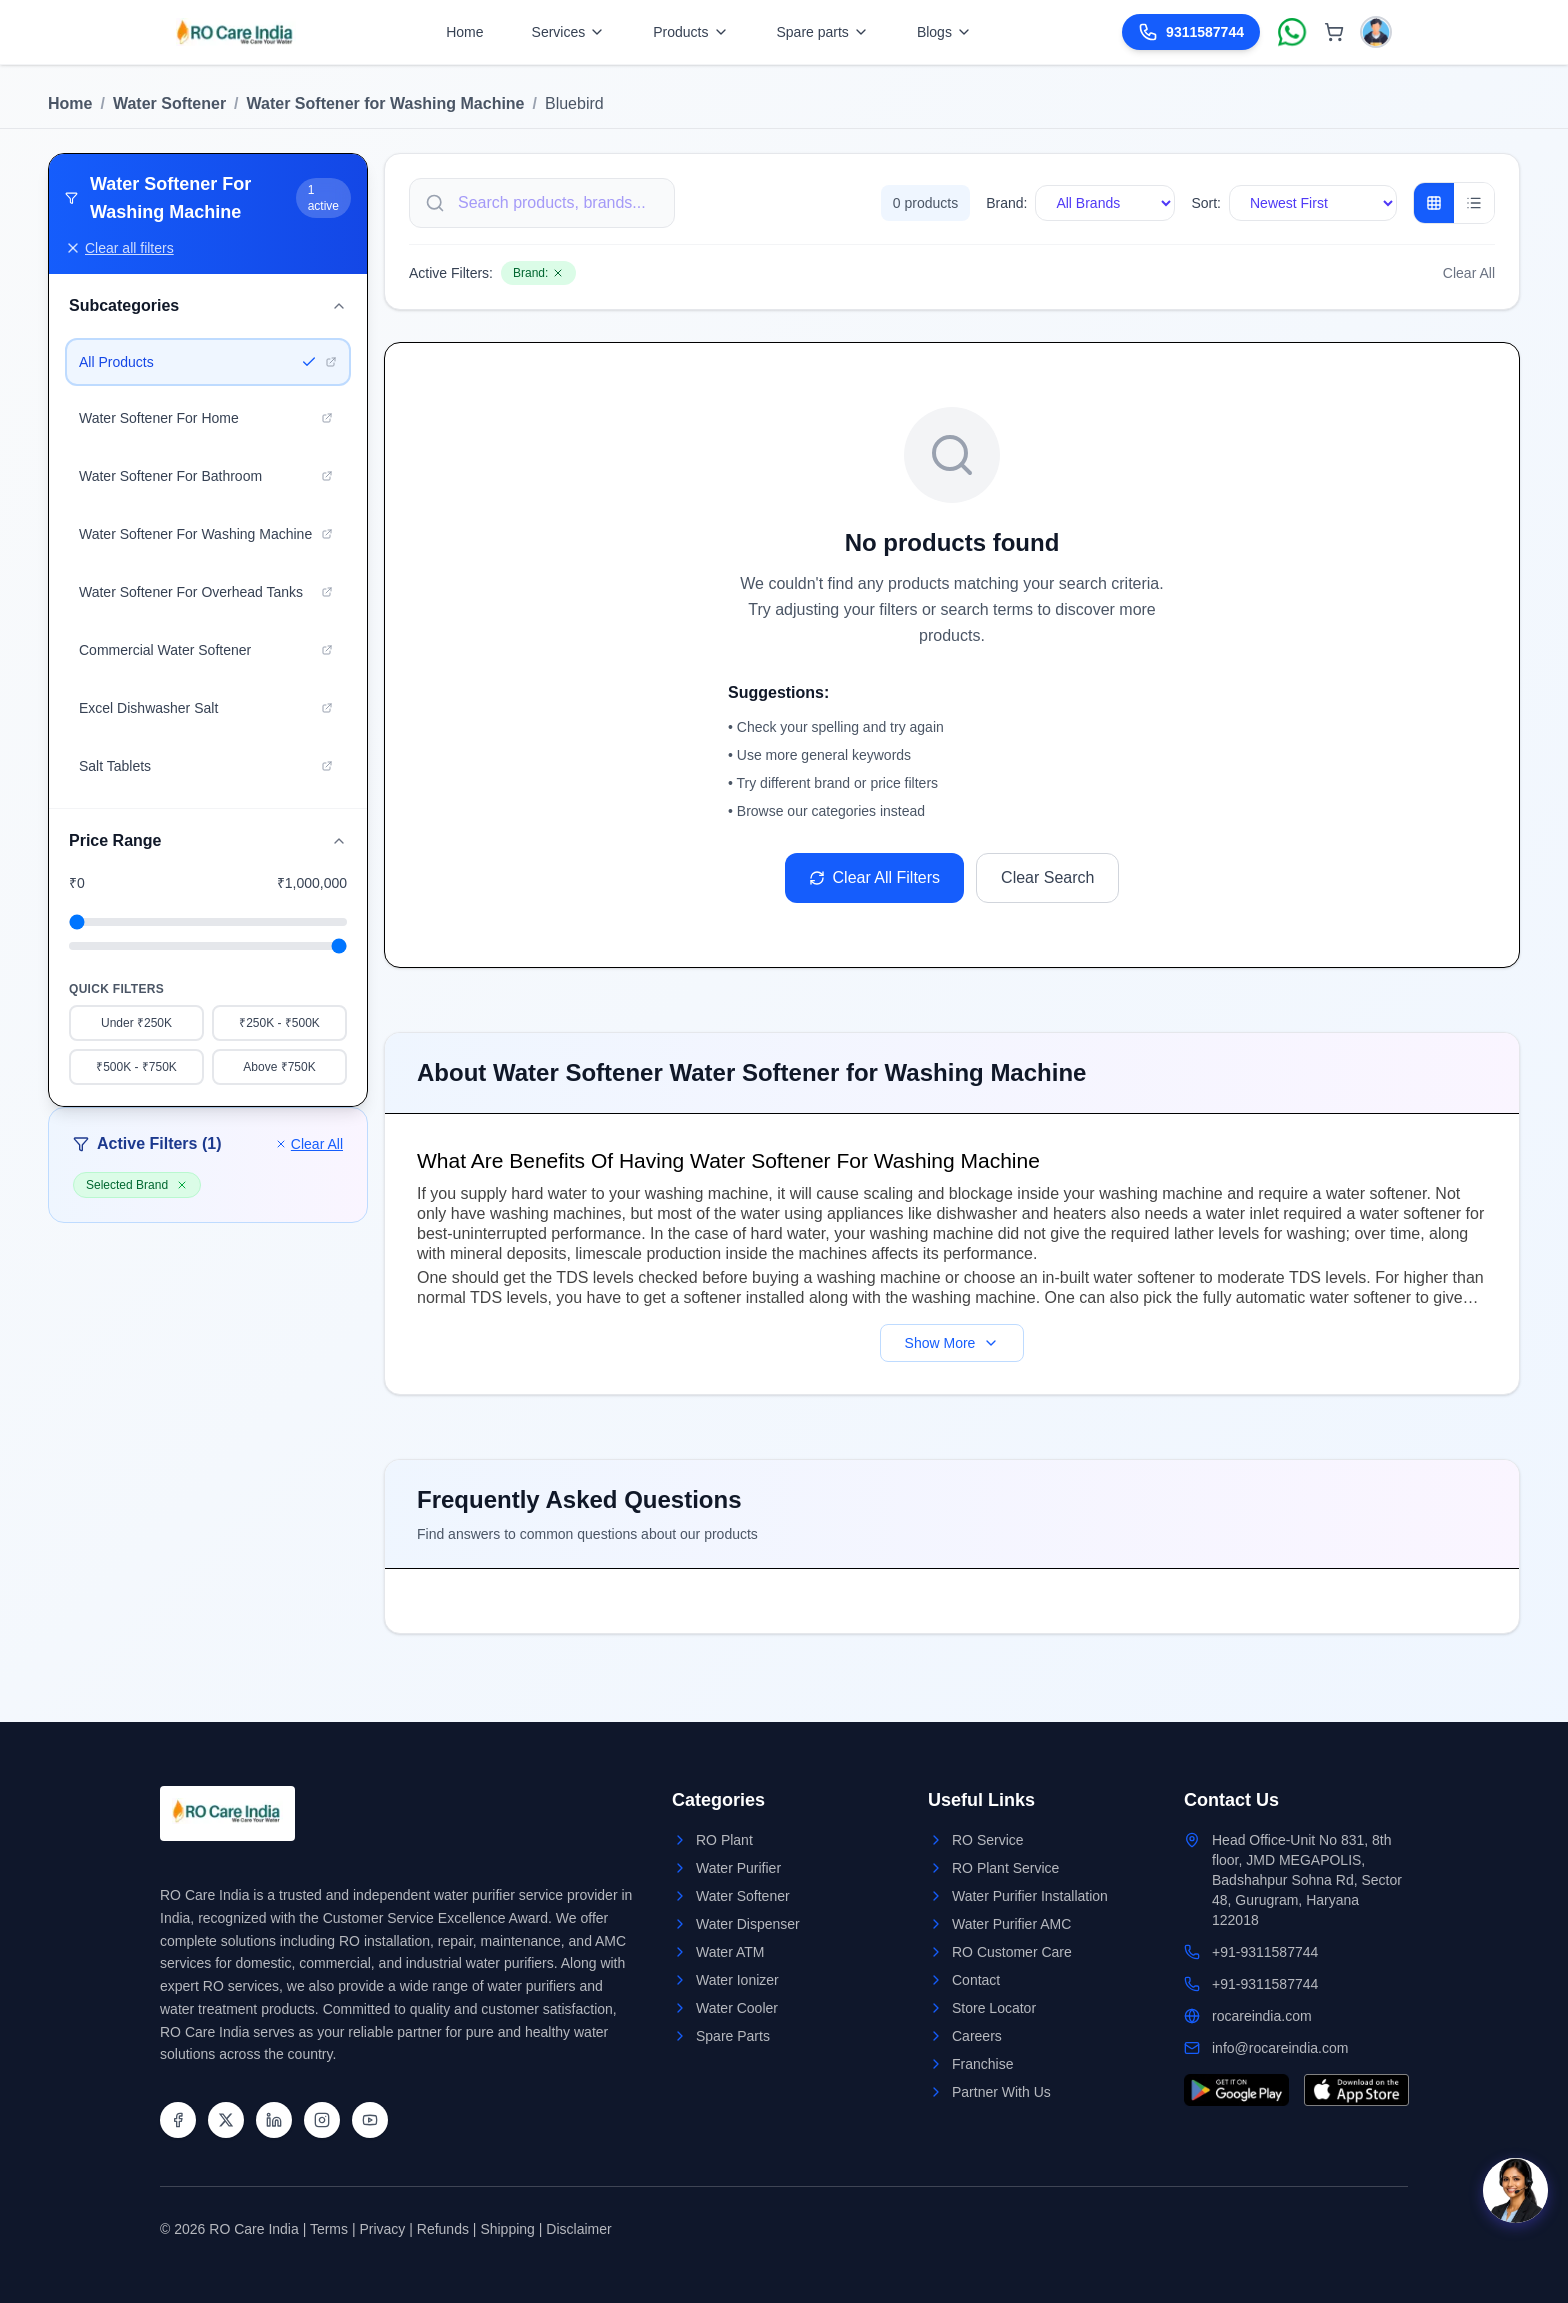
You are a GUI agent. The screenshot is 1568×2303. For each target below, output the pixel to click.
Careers (977, 2036)
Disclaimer (578, 2229)
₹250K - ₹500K (279, 1023)
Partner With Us (1001, 2092)
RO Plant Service (1005, 1868)
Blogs (944, 32)
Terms (329, 2229)
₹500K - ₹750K (136, 1067)
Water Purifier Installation (1030, 1896)
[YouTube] (370, 2120)
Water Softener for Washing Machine (386, 103)
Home (464, 32)
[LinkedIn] (274, 2120)
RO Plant (724, 1840)
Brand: (1006, 203)
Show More (952, 1343)
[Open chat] (1515, 2190)
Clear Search (1047, 877)
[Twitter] (226, 2120)
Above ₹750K (279, 1067)
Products (690, 32)
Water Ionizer (737, 1980)
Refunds (443, 2229)
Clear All (309, 1144)
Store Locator (994, 2008)
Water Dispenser (748, 1924)
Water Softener (169, 103)
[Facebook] (178, 2120)
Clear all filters (119, 248)
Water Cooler (737, 2008)
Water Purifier (738, 1868)
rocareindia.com (1262, 2016)
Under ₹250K (136, 1023)
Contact (976, 1980)
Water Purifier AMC (1011, 1924)
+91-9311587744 (1265, 1952)
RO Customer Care (1012, 1952)
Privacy (382, 2229)
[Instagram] (322, 2120)
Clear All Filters (875, 877)
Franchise (982, 2064)
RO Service (988, 1840)
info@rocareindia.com (1280, 2048)
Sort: (1206, 203)
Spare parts (823, 32)
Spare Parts (733, 2036)
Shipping (507, 2229)
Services (569, 32)
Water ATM (730, 1952)
